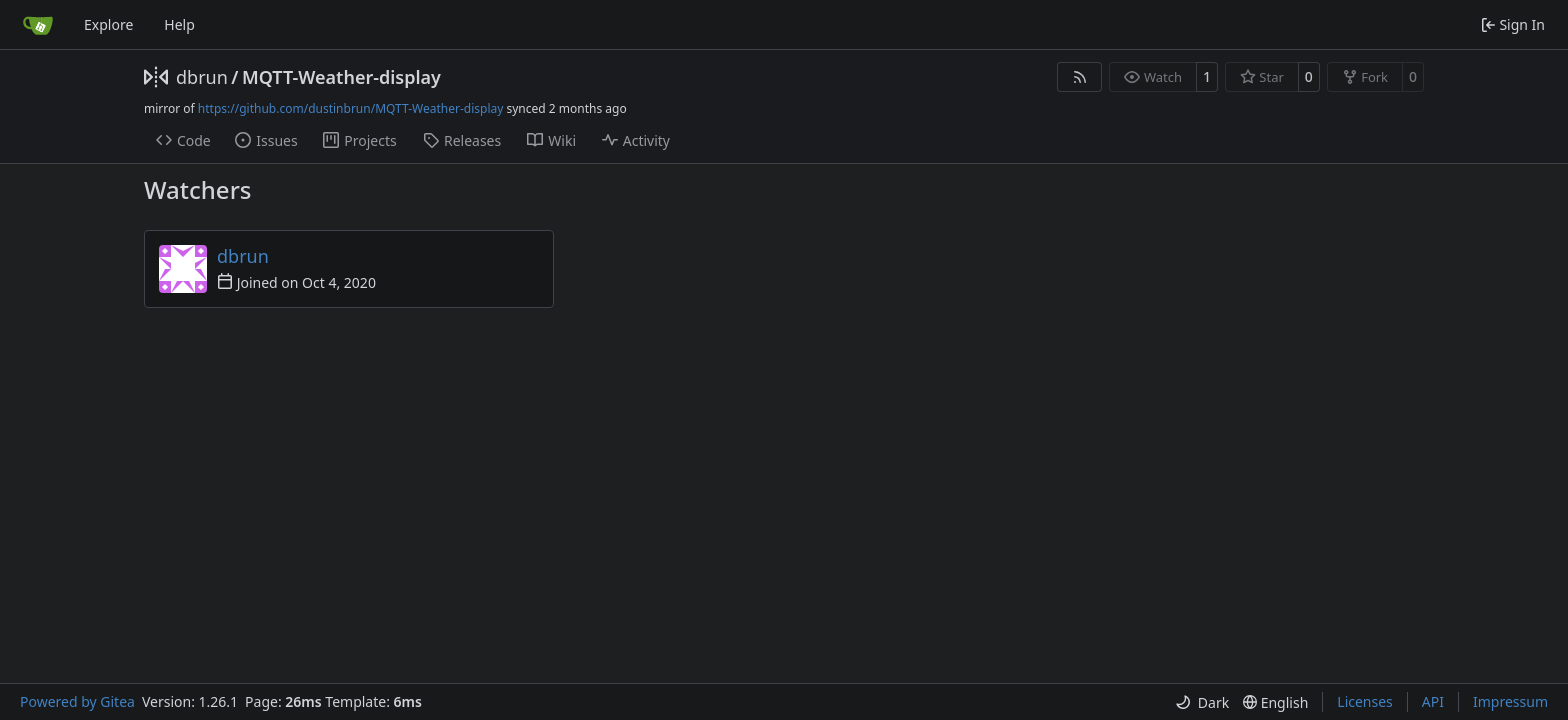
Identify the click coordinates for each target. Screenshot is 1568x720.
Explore (108, 24)
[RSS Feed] (1080, 77)
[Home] (38, 25)
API (1433, 701)
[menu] (1202, 702)
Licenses (1365, 701)
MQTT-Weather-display (341, 77)
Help (179, 24)
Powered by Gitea (77, 701)
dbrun (202, 77)
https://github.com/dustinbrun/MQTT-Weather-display (351, 108)
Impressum (1510, 701)
